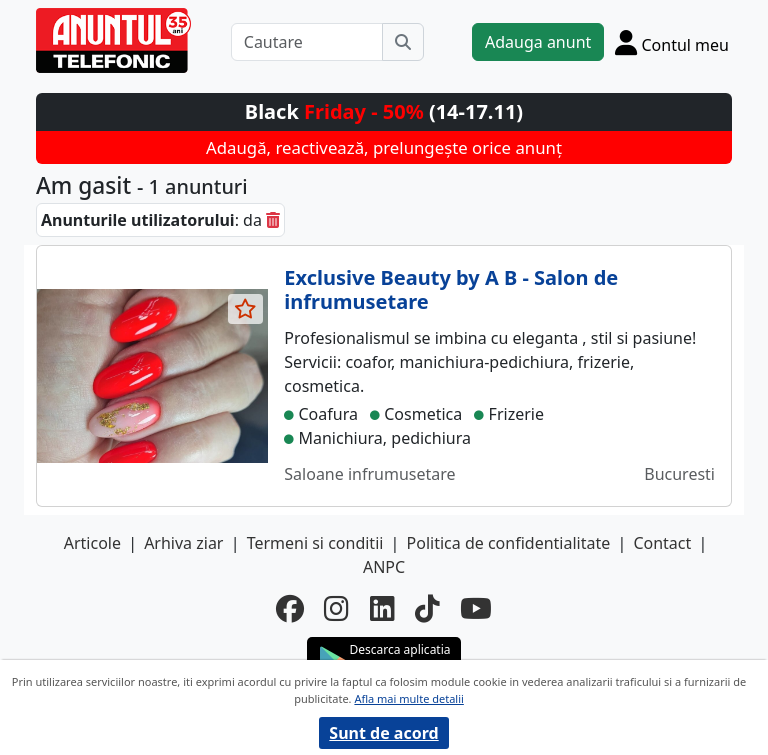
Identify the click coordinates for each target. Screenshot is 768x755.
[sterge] (273, 220)
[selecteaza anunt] (246, 309)
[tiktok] (427, 608)
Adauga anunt (538, 42)
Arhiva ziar (183, 543)
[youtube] (476, 608)
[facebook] (290, 608)
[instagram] (336, 608)
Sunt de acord (383, 733)
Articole (92, 543)
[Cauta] (403, 42)
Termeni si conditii (315, 543)
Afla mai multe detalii (408, 698)
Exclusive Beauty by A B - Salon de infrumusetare (451, 289)
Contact (662, 543)
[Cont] (672, 42)
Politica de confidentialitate (509, 543)
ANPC (384, 567)
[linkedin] (382, 608)
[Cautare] (307, 42)
